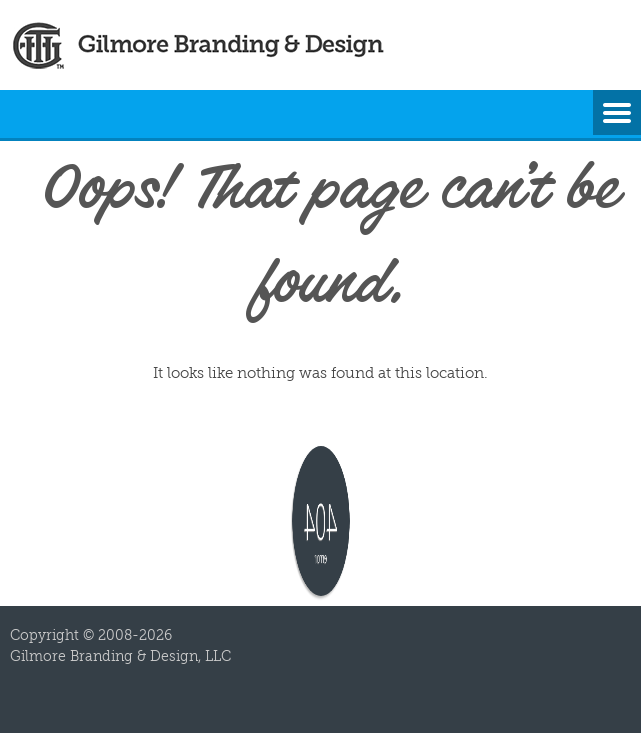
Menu (617, 114)
